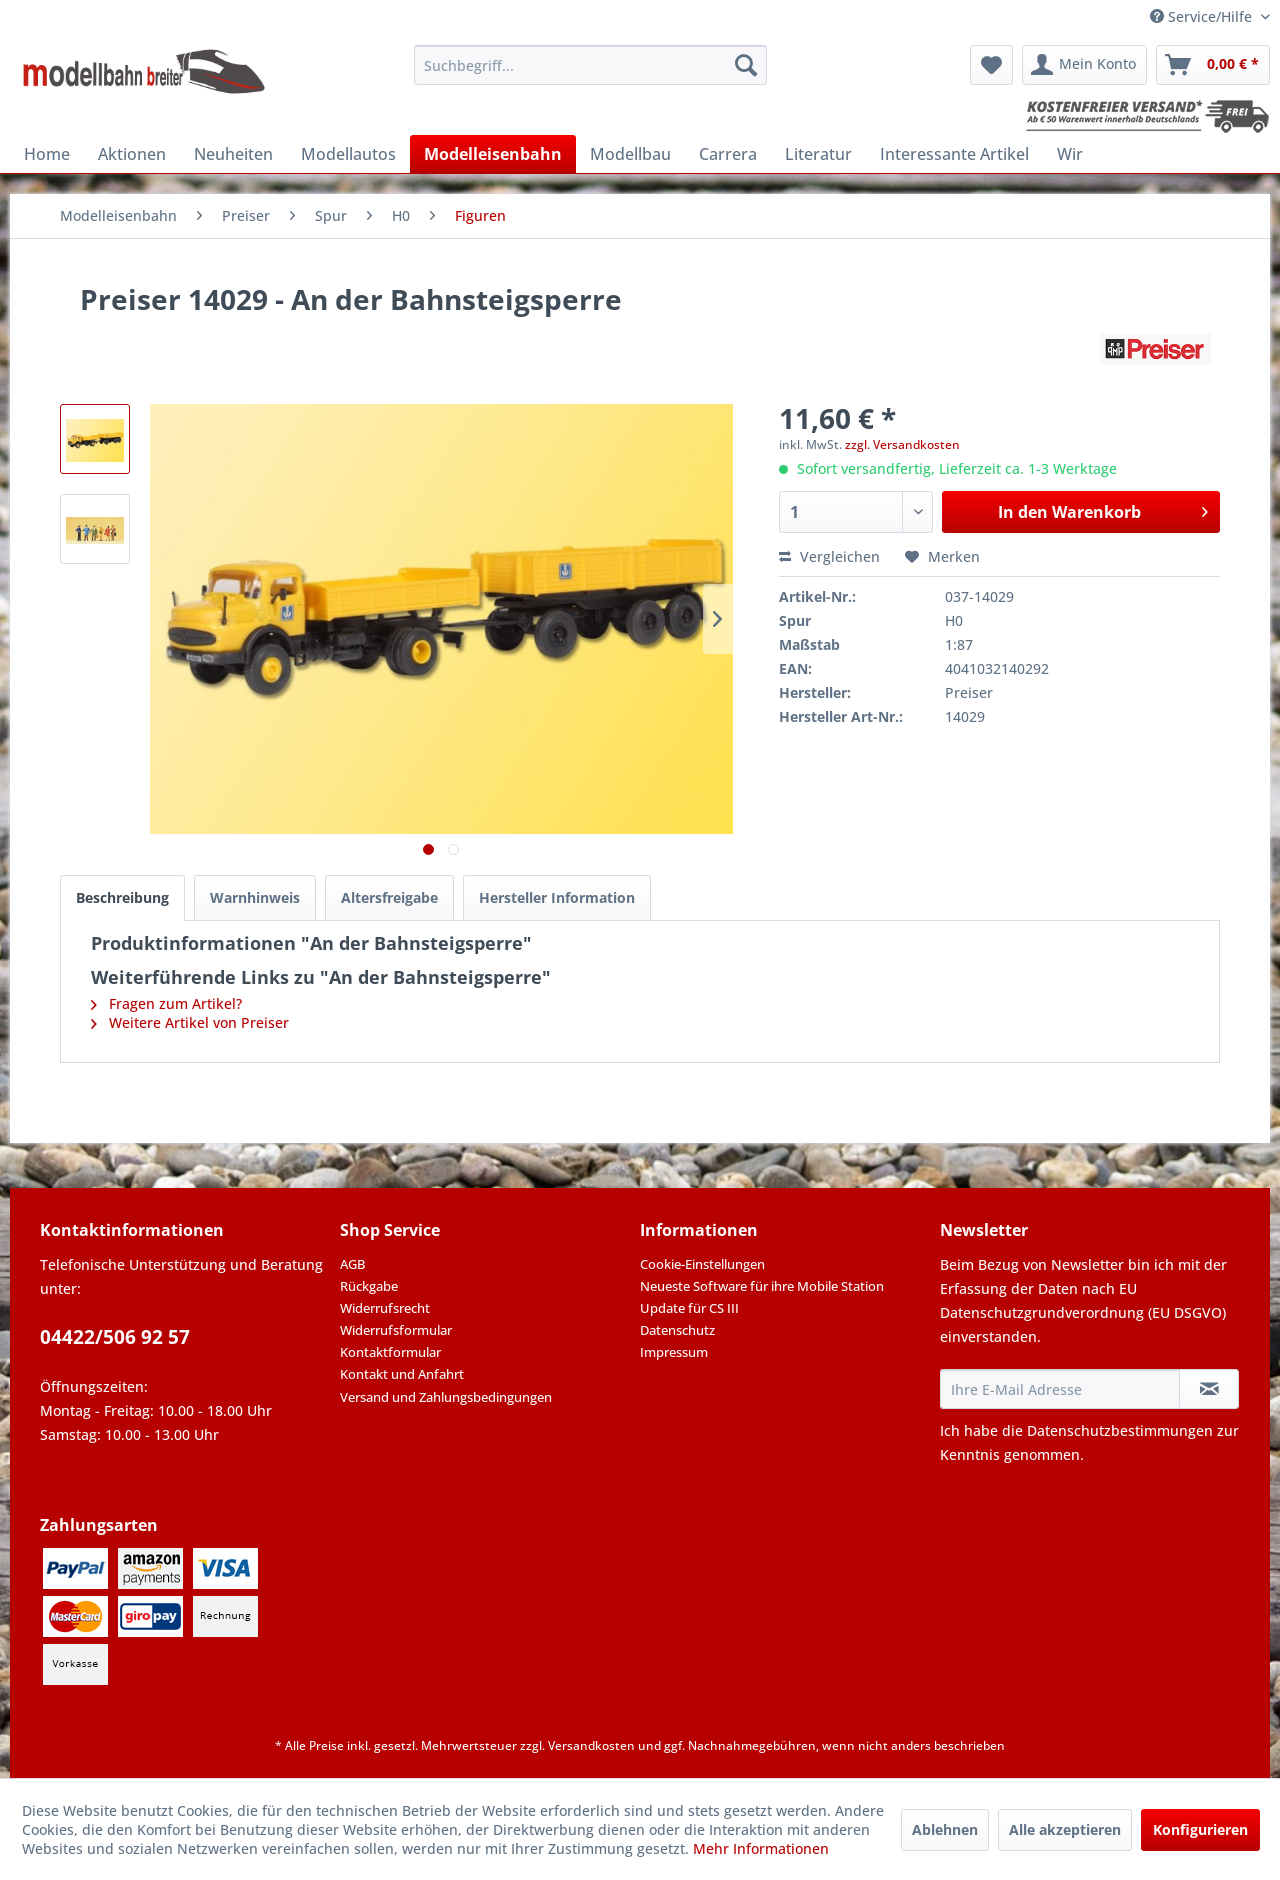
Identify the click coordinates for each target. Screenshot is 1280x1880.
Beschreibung (122, 897)
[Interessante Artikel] (954, 154)
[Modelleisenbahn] (493, 154)
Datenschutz (677, 1330)
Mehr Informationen (761, 1848)
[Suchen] (746, 65)
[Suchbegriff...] (590, 65)
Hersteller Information (557, 897)
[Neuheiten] (233, 154)
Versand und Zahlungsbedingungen (446, 1397)
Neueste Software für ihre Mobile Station (762, 1286)
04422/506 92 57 (115, 1337)
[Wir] (1070, 154)
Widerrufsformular (396, 1330)
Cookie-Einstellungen (702, 1264)
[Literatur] (818, 154)
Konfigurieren (1200, 1829)
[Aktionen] (132, 154)
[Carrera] (728, 154)
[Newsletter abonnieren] (1209, 1389)
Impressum (674, 1352)
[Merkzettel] (991, 65)
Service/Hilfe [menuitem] (1203, 16)
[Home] (47, 154)
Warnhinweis (255, 897)
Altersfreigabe (389, 897)
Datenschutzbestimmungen (1120, 1430)
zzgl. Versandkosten (902, 444)
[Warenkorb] (1213, 65)
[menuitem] (590, 65)
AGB (352, 1264)
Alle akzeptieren (1065, 1829)
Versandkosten (591, 1745)
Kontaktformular (390, 1352)
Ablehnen (945, 1829)
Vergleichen (829, 556)
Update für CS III (689, 1308)
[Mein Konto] (1084, 65)
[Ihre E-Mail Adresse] (1060, 1389)
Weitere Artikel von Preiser (190, 1022)
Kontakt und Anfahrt (402, 1374)
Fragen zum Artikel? (166, 1003)
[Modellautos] (348, 154)
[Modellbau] (630, 154)
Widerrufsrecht (385, 1308)
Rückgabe (369, 1286)
